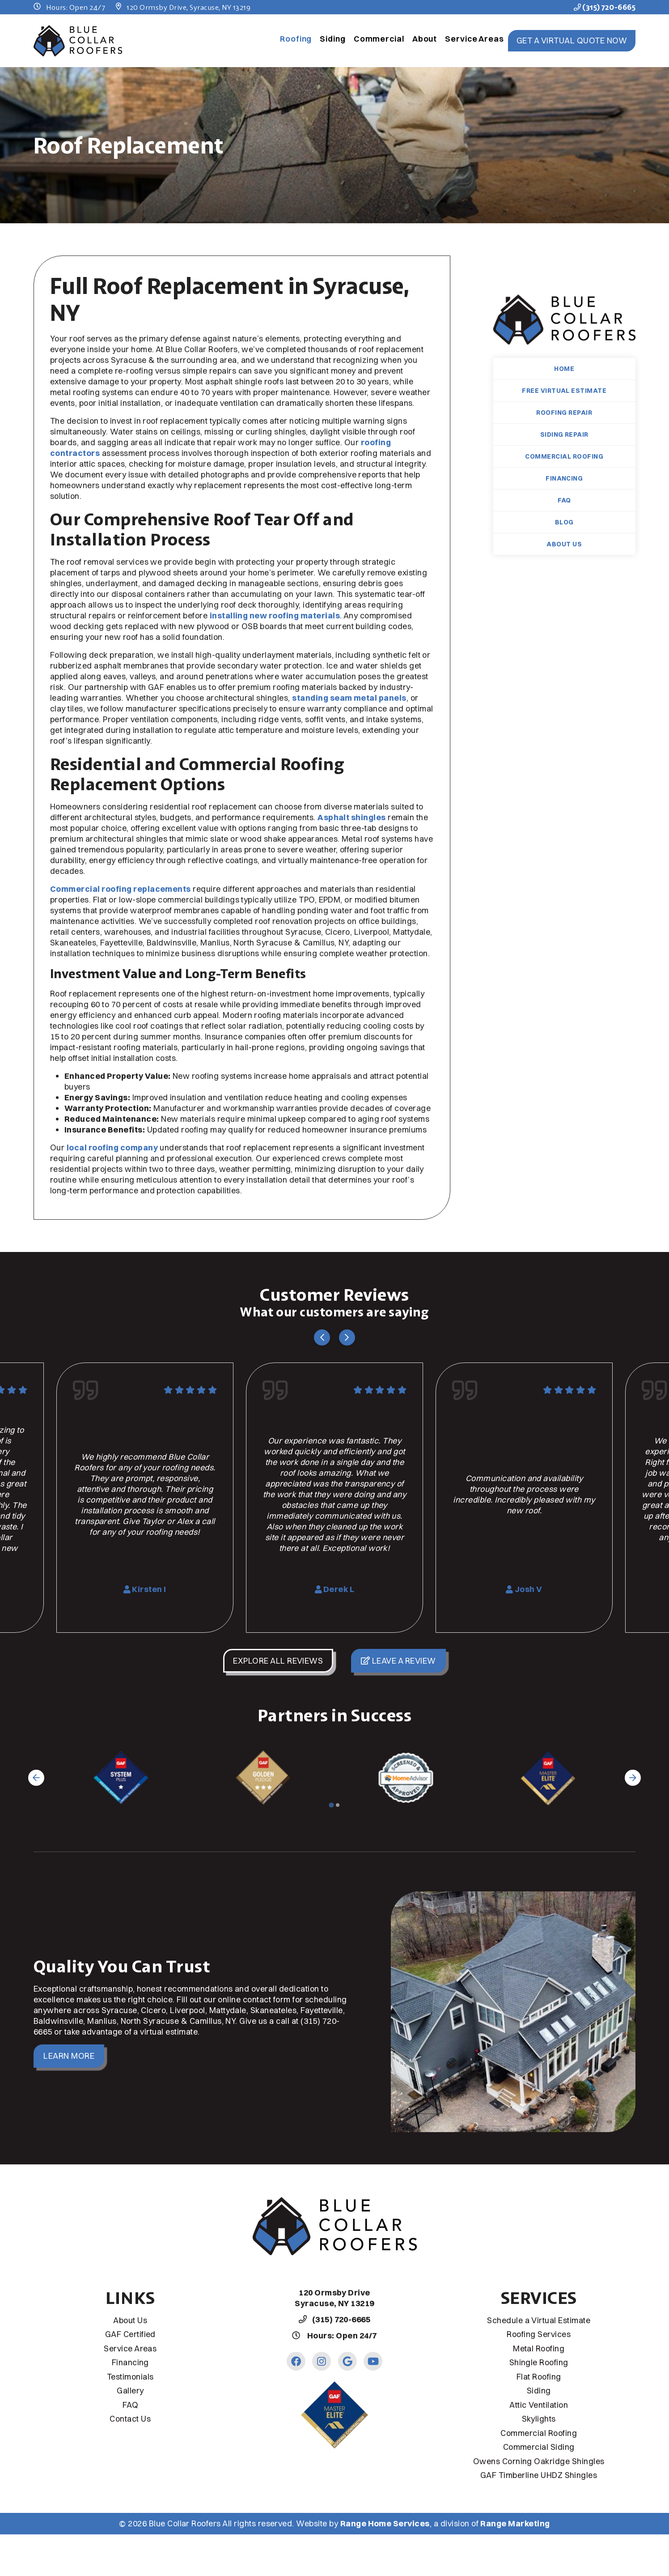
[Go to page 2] (337, 1805)
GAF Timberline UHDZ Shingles (538, 2475)
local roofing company (112, 1147)
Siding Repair (564, 434)
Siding (332, 39)
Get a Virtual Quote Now (572, 40)
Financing (564, 478)
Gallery (130, 2390)
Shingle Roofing (538, 2362)
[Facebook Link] (296, 2361)
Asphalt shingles (352, 817)
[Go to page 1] (331, 1805)
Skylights (539, 2419)
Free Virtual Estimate (564, 391)
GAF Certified (130, 2334)
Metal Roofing (538, 2348)
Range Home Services (385, 2523)
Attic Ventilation (538, 2405)
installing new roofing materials (275, 615)
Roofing (296, 39)
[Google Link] (347, 2361)
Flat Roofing (539, 2377)
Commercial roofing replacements (120, 889)
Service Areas (474, 39)
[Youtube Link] (373, 2361)
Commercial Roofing (564, 456)
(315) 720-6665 (605, 7)
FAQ (564, 500)
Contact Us (130, 2419)
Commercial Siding (539, 2447)
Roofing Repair (564, 413)
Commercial (379, 39)
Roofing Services (539, 2334)
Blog (564, 522)
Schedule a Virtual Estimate (538, 2320)
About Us (564, 544)
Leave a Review (398, 1661)
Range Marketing (515, 2523)
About (424, 39)
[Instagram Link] (321, 2361)
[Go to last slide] (322, 1337)
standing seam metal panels (349, 698)
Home (564, 369)
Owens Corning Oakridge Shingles (539, 2461)
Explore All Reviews (278, 1661)
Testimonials (130, 2377)
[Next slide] (347, 1337)
